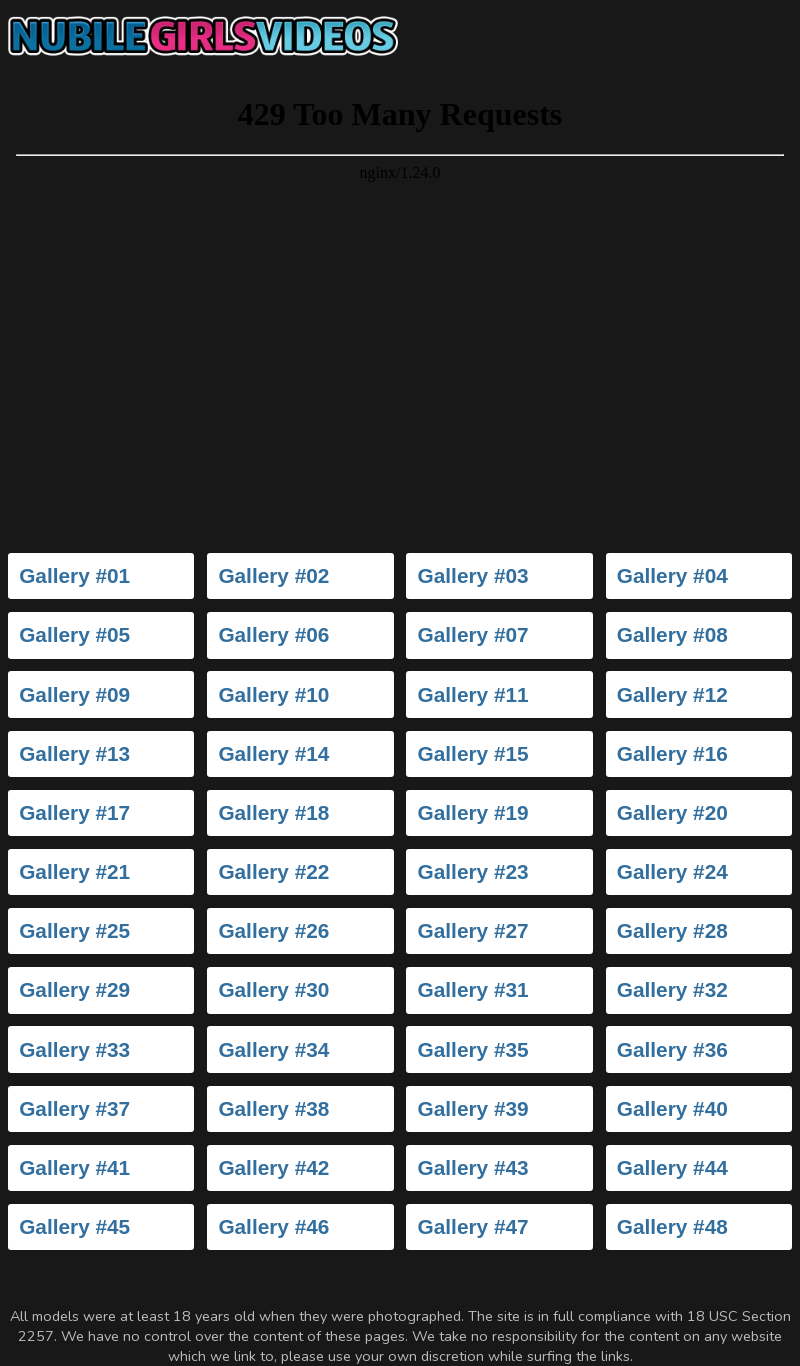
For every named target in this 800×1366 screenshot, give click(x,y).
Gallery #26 (273, 930)
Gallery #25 (74, 930)
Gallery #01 (74, 575)
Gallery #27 (473, 930)
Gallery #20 (672, 812)
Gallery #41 (74, 1167)
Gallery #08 (672, 634)
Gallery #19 (473, 812)
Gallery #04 (672, 575)
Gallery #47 (473, 1226)
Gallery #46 (273, 1226)
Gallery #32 (672, 989)
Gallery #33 (74, 1049)
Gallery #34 (273, 1049)
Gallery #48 (672, 1226)
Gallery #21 (74, 871)
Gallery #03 (473, 575)
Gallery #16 (672, 753)
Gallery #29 (74, 989)
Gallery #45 (74, 1226)
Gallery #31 (473, 989)
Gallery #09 (74, 694)
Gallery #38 (273, 1108)
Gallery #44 (672, 1167)
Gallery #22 (273, 871)
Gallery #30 (273, 989)
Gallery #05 (74, 634)
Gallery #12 (672, 694)
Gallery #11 (473, 694)
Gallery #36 (672, 1049)
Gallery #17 (74, 812)
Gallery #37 (74, 1108)
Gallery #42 (273, 1167)
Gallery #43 (473, 1167)
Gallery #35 (473, 1049)
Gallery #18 (273, 812)
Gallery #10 (273, 694)
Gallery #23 (473, 871)
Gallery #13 (74, 753)
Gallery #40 (672, 1108)
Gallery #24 (672, 871)
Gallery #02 (273, 575)
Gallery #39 (473, 1108)
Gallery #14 (273, 753)
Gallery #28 (672, 930)
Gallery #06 (273, 634)
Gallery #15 (473, 753)
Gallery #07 (473, 634)
